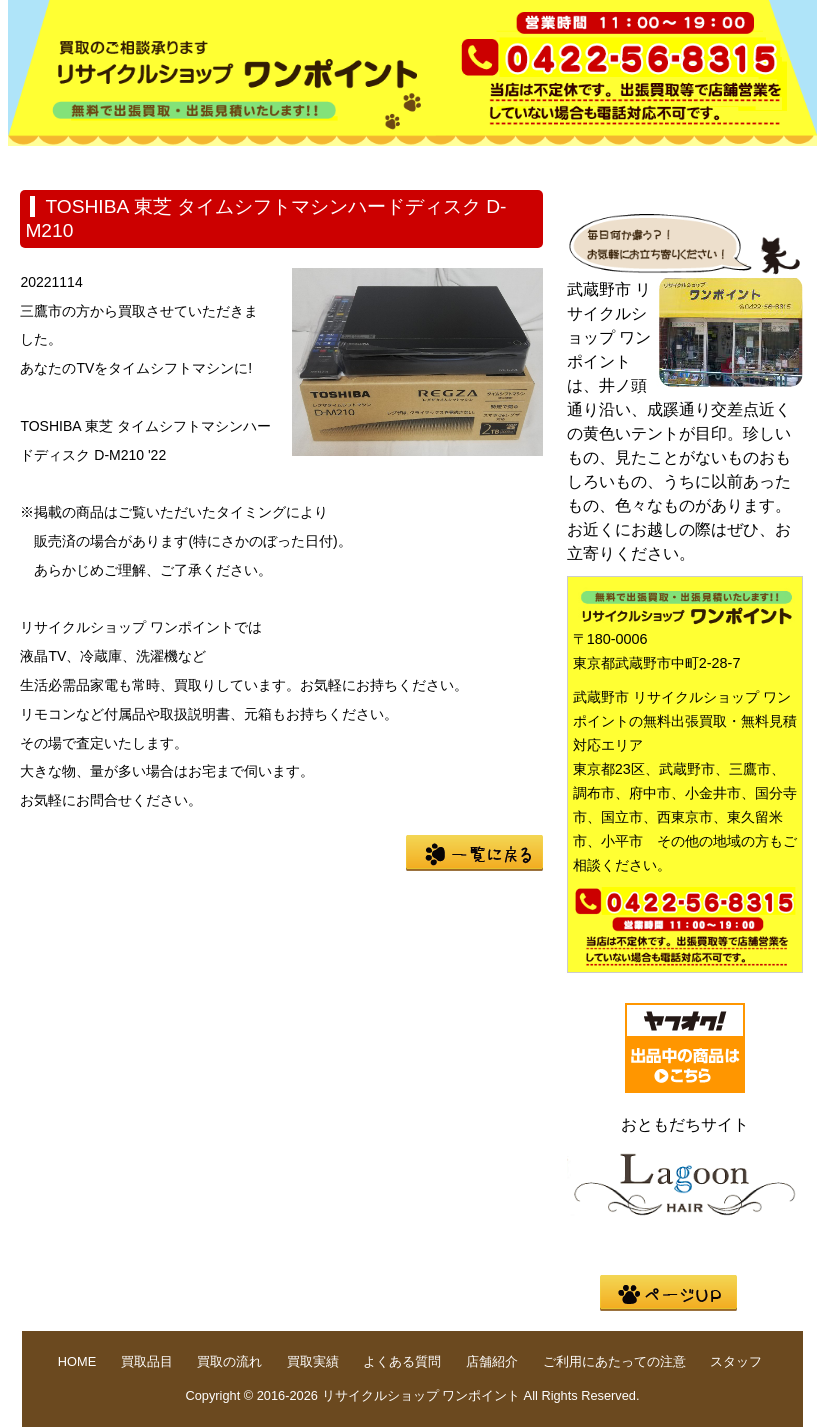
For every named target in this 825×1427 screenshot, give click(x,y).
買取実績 (456, 161)
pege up (668, 1293)
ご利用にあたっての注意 (614, 1361)
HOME (72, 161)
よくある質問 (584, 161)
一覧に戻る (474, 853)
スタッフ (736, 1361)
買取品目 (200, 161)
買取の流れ (328, 161)
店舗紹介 (712, 161)
